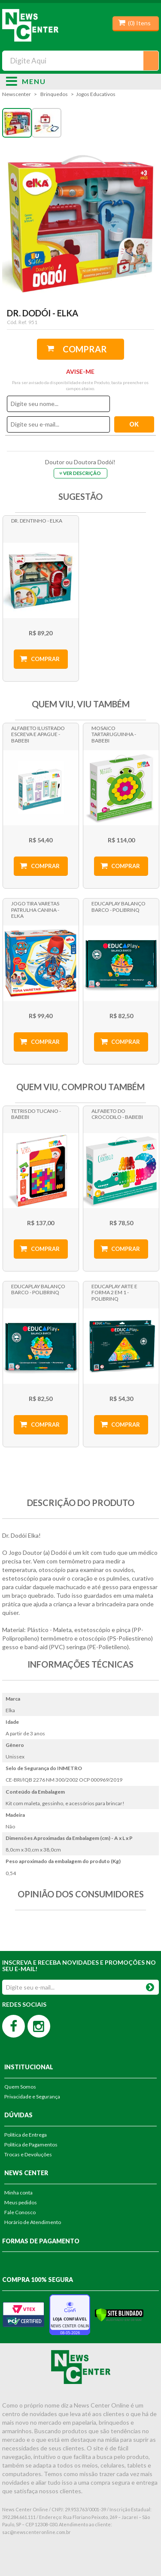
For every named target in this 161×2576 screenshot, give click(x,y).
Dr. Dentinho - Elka (36, 520)
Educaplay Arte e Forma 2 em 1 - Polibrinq (114, 1292)
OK (150, 1985)
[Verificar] (119, 2313)
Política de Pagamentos (31, 2144)
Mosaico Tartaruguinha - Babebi (113, 734)
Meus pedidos (20, 2202)
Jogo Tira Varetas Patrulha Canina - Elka (35, 909)
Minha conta (18, 2192)
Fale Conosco (20, 2212)
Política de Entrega (25, 2134)
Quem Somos (20, 2086)
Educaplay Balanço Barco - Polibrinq (118, 906)
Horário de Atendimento (32, 2222)
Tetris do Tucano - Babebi (36, 1114)
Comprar (85, 349)
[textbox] (80, 61)
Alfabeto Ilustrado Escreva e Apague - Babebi (38, 734)
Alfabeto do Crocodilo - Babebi (117, 1114)
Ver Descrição (82, 473)
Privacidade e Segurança (32, 2096)
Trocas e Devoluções (28, 2154)
